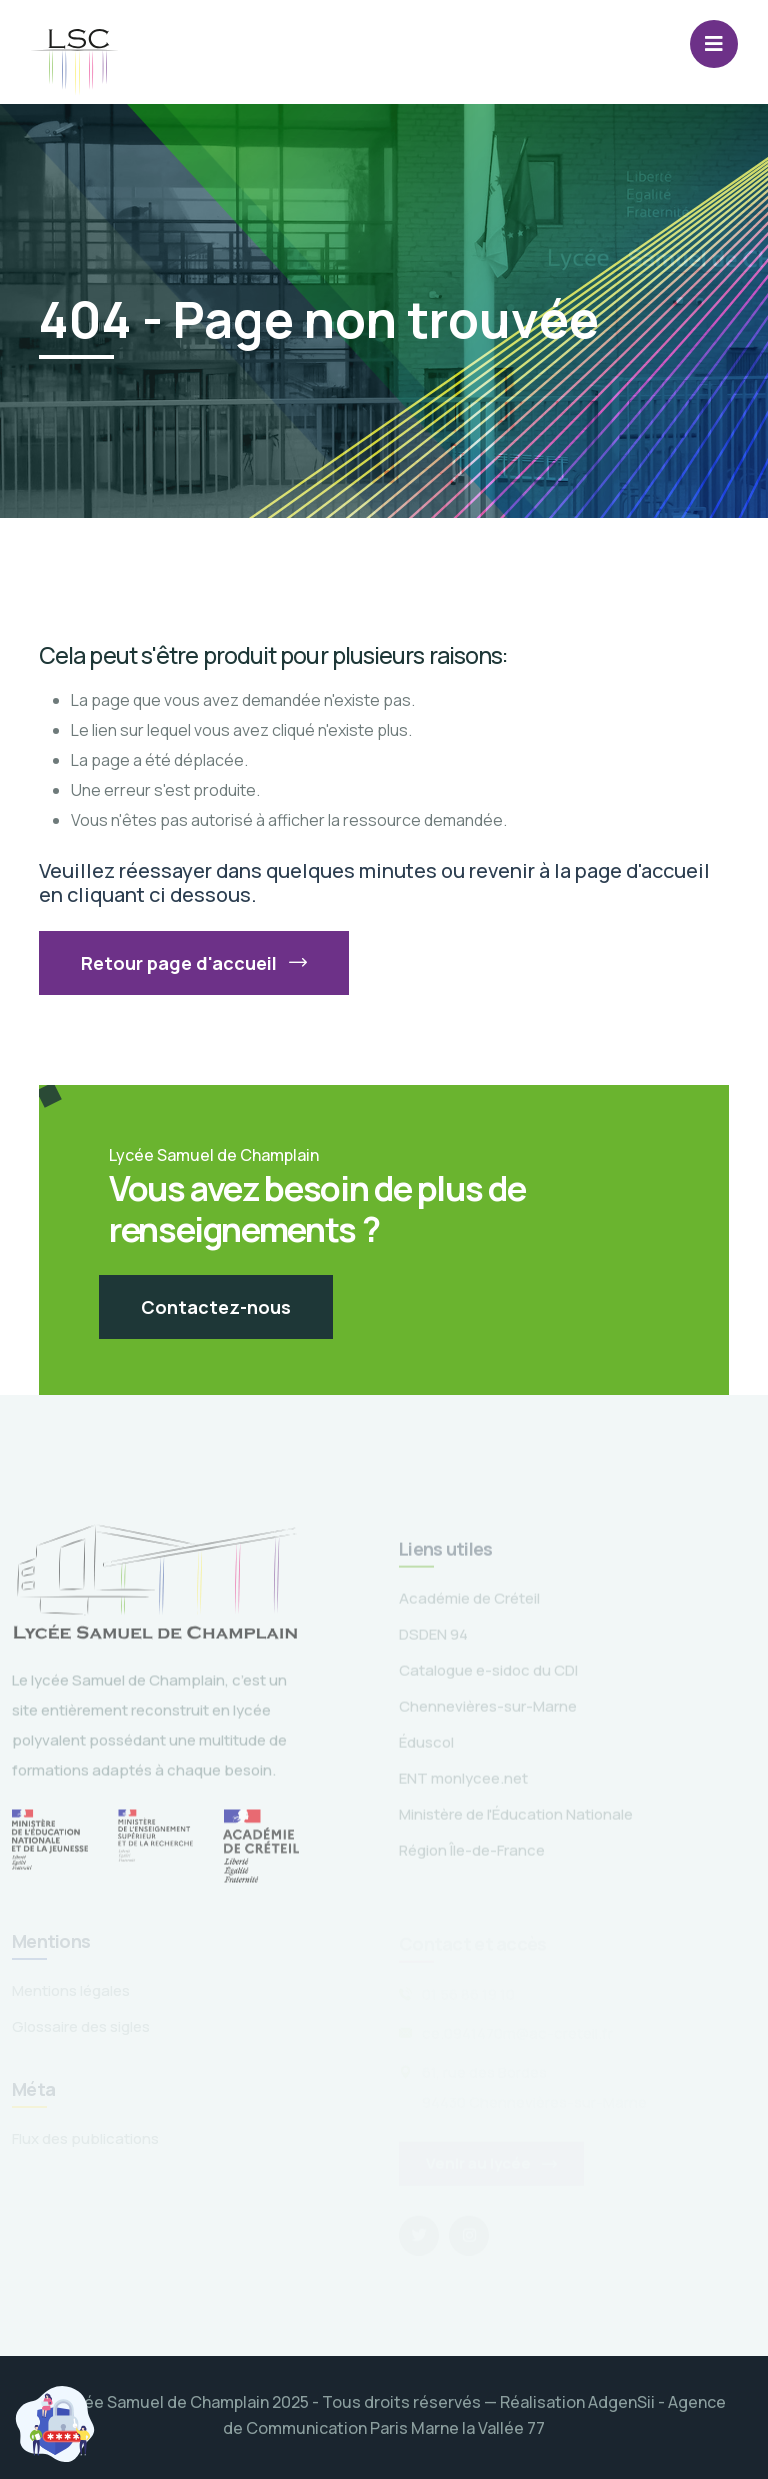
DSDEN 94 (433, 1639)
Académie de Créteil (469, 1603)
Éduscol (426, 1747)
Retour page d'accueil (194, 963)
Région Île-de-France (472, 1855)
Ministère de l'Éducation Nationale (516, 1819)
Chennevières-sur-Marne (488, 1711)
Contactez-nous (216, 1307)
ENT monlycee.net (463, 1783)
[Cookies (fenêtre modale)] (55, 2424)
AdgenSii (621, 2402)
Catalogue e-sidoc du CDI (488, 1675)
